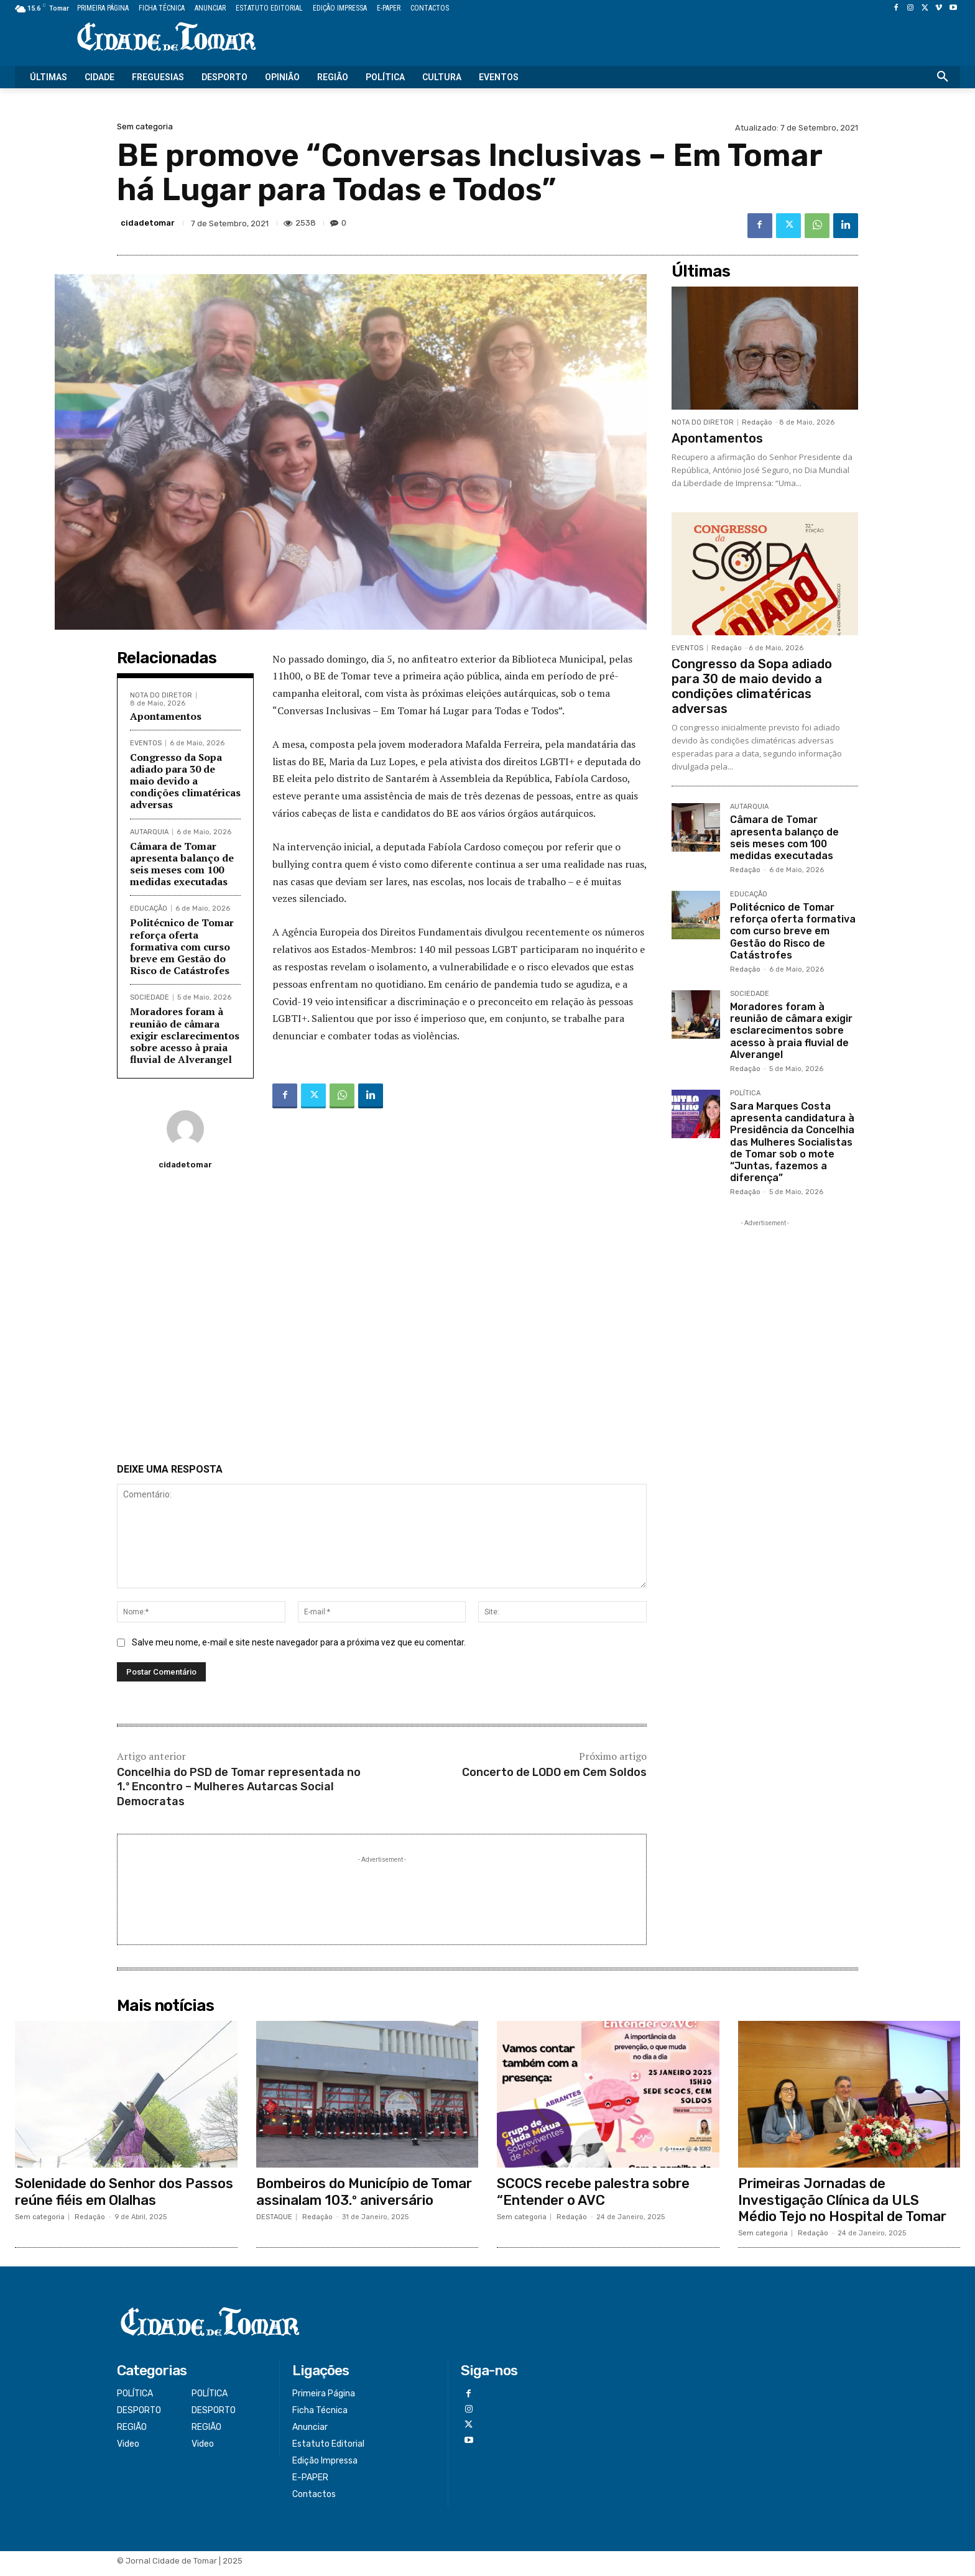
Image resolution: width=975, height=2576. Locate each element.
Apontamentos (165, 716)
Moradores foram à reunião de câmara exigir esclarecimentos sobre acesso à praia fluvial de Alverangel (184, 1035)
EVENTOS (146, 743)
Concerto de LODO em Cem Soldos (554, 1778)
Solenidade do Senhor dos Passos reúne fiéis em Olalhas (124, 2197)
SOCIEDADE (149, 997)
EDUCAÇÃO (148, 908)
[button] (942, 77)
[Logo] (166, 38)
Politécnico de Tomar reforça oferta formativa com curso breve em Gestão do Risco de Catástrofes (182, 946)
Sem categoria (145, 126)
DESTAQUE (274, 2223)
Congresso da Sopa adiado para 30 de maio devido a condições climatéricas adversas (185, 781)
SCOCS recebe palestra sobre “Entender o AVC (593, 2197)
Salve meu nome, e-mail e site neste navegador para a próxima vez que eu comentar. (299, 1649)
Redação (757, 422)
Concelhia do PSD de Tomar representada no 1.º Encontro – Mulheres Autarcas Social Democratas (239, 1793)
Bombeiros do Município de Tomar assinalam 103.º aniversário (364, 2197)
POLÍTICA (745, 1093)
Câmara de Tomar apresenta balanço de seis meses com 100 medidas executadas (182, 864)
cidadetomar (148, 223)
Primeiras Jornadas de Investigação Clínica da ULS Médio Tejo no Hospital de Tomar (842, 2206)
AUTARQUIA (149, 832)
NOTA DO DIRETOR (161, 695)
